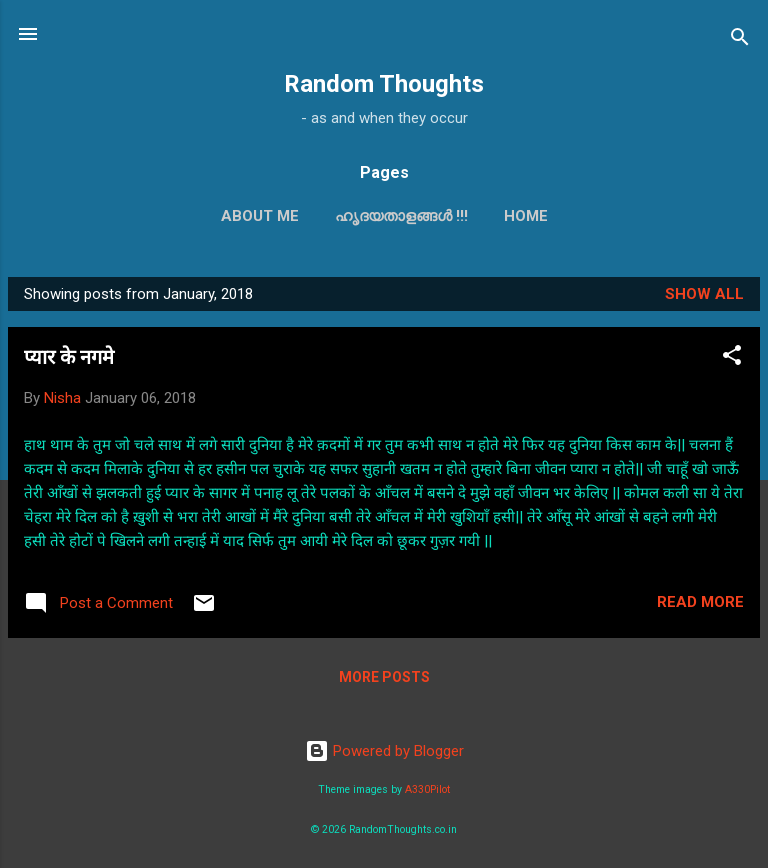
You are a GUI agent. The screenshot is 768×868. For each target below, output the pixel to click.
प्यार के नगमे (69, 357)
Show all (704, 294)
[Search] (740, 40)
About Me (260, 216)
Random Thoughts (384, 84)
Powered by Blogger (384, 751)
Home (526, 216)
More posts (384, 677)
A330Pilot (427, 789)
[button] (732, 358)
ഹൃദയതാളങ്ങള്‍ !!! (401, 216)
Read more (700, 602)
